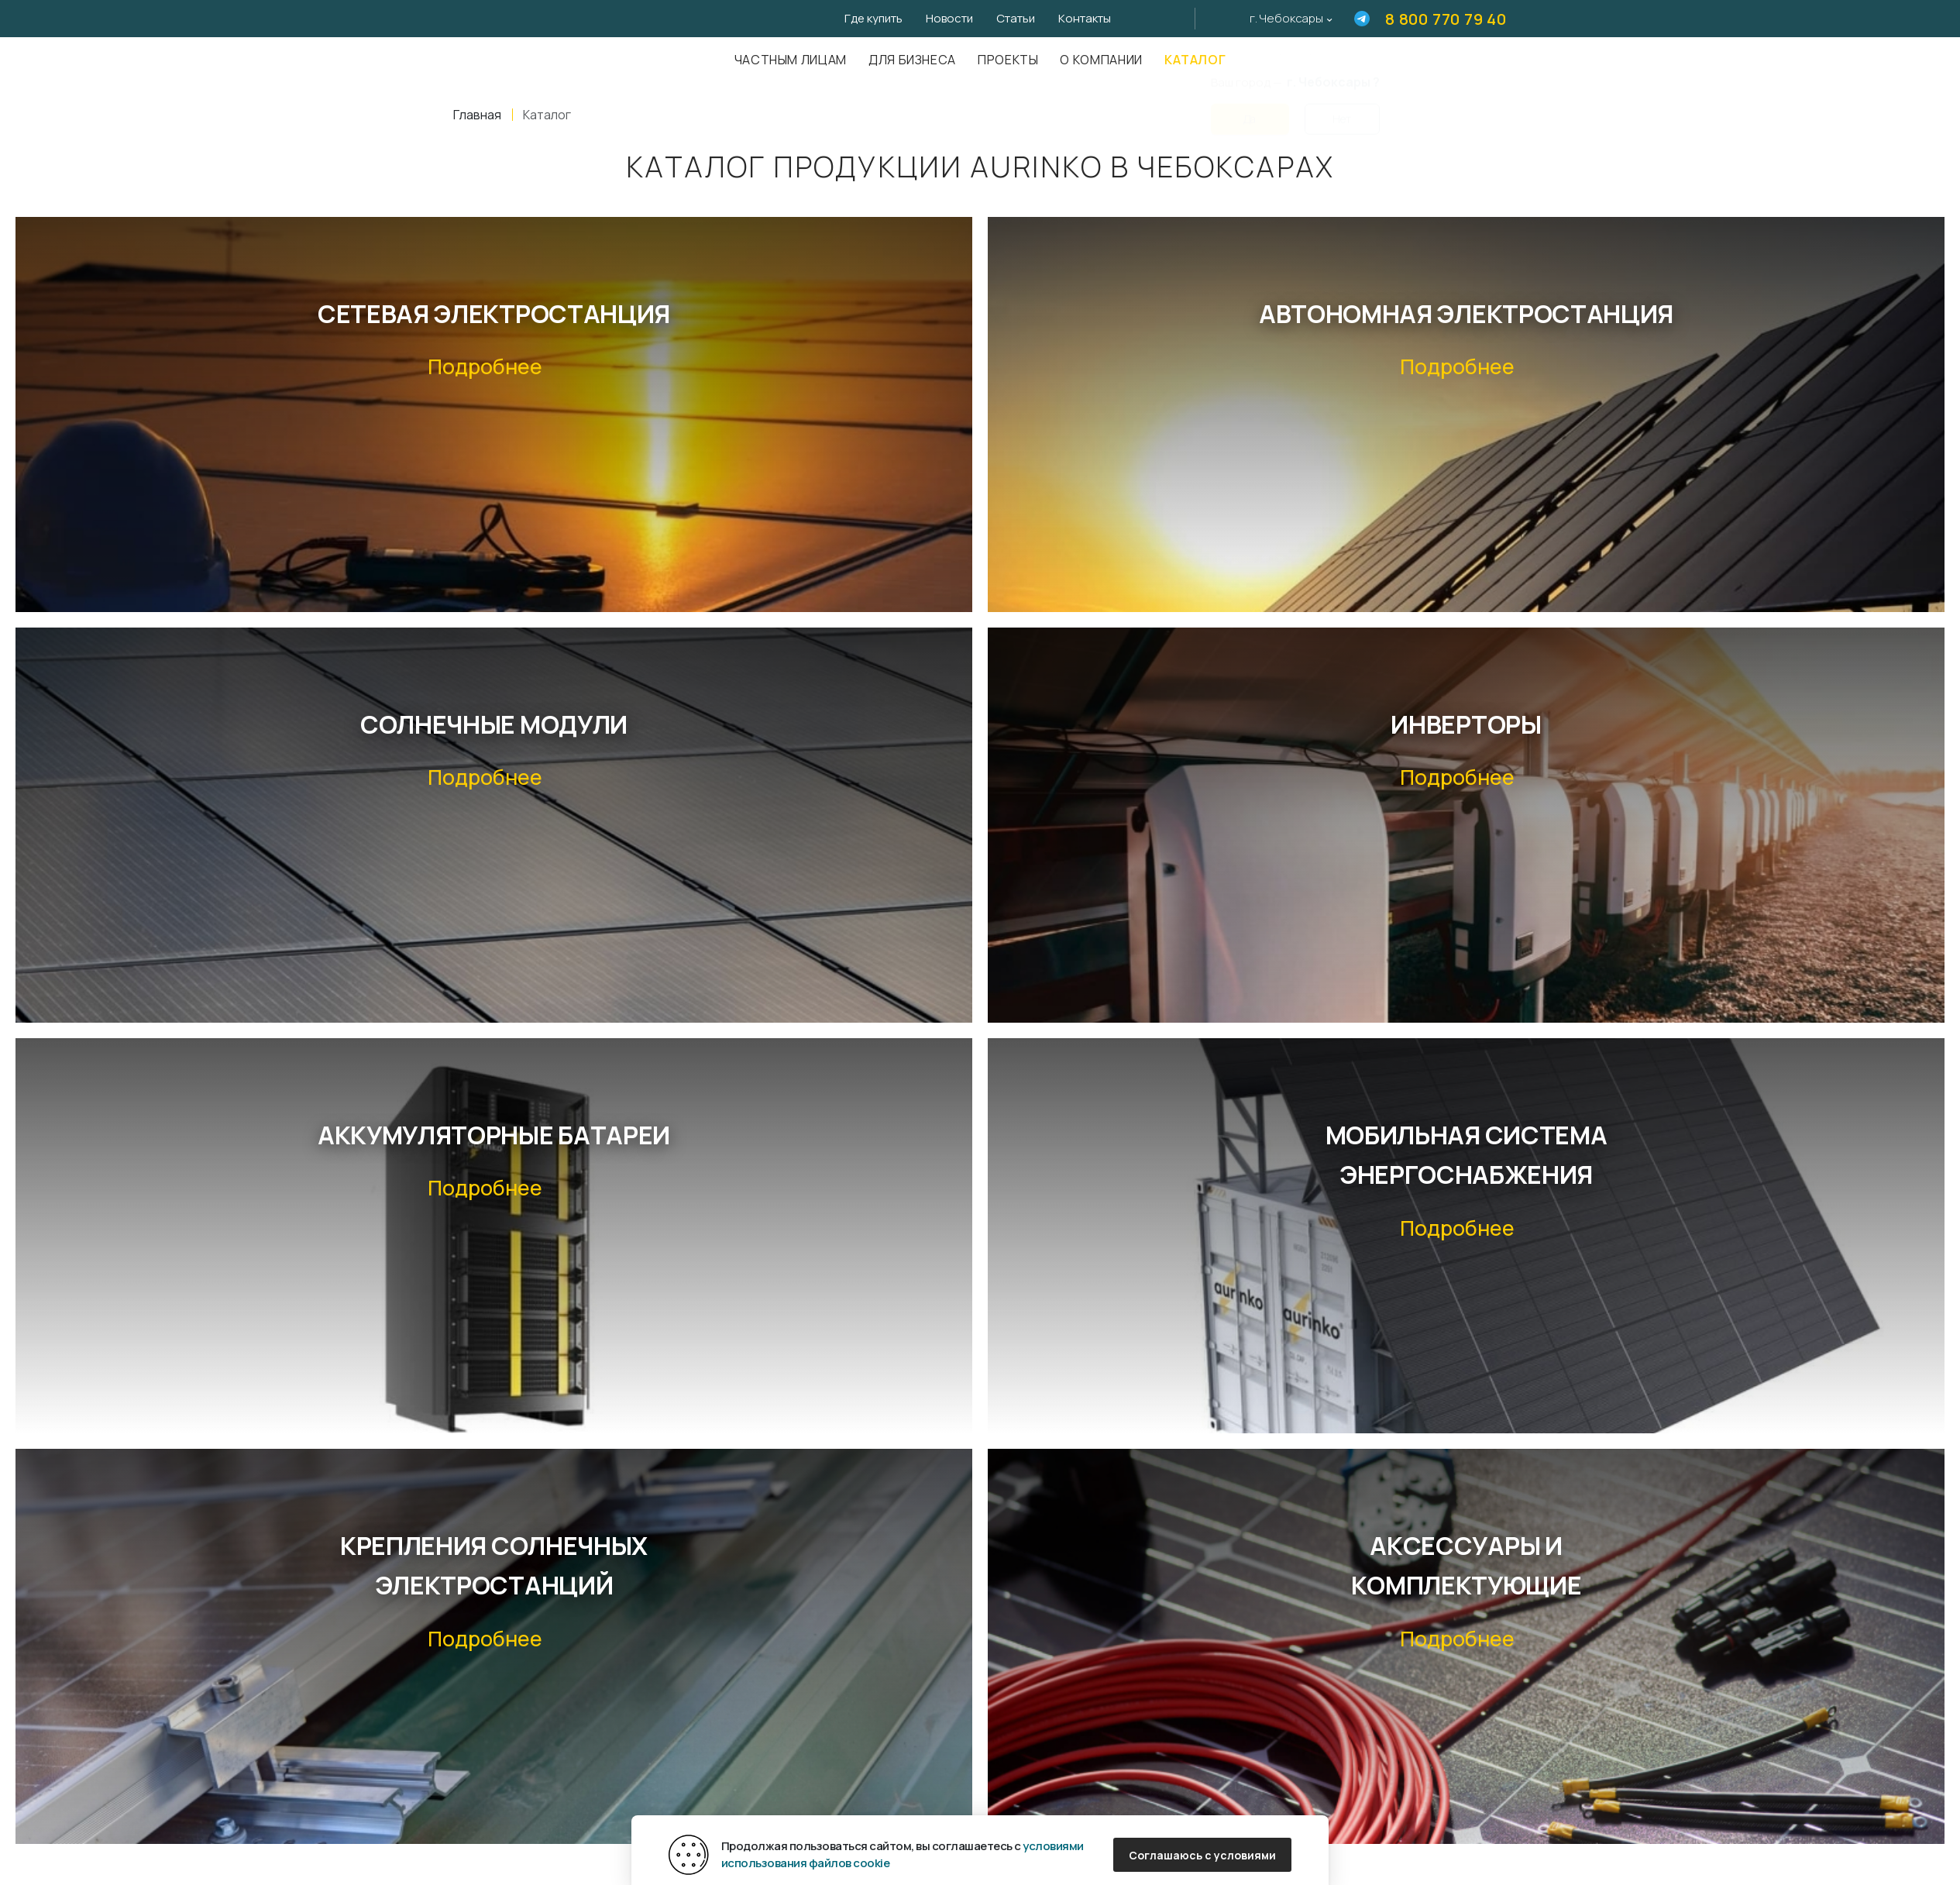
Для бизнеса (912, 59)
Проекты (1008, 59)
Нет (1341, 109)
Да (1249, 109)
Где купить (873, 18)
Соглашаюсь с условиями (1202, 1855)
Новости (949, 18)
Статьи (1015, 18)
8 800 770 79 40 (1446, 19)
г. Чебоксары (1286, 18)
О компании (1101, 59)
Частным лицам (790, 59)
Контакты (1084, 18)
